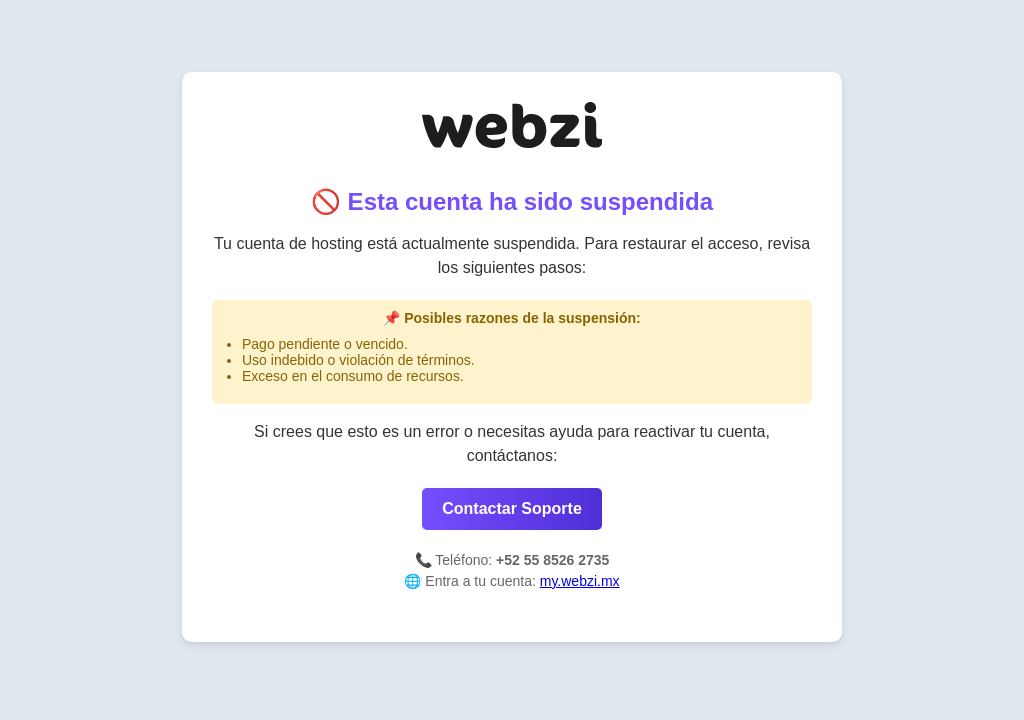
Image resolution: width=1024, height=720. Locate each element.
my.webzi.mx (580, 581)
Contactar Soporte (512, 508)
